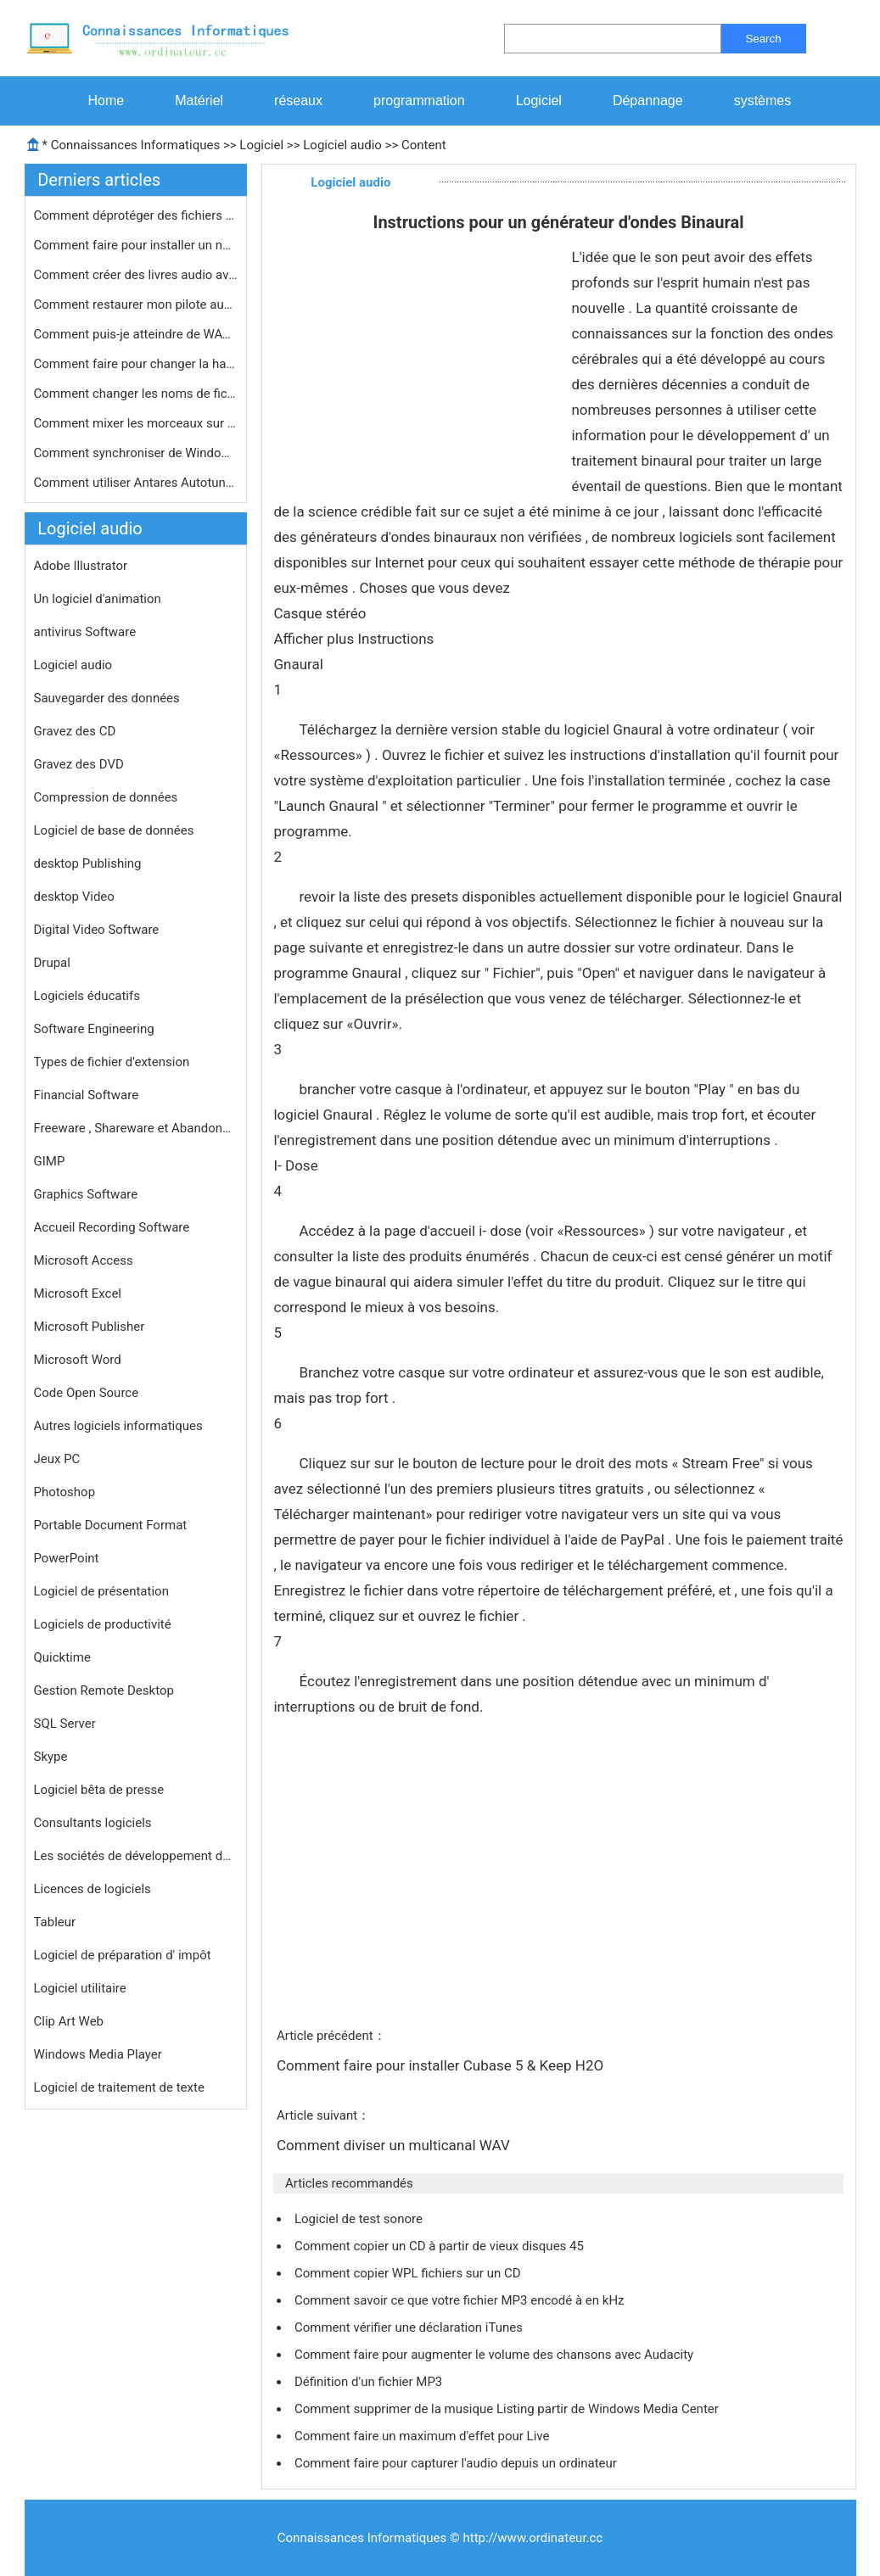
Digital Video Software (97, 929)
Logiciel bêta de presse (99, 1789)
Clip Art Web (69, 2021)
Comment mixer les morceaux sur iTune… (136, 423)
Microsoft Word (77, 1359)
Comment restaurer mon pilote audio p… (136, 304)
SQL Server (65, 1723)
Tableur (55, 1922)
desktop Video (74, 896)
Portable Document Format (111, 1525)
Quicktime (62, 1657)
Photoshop (65, 1492)
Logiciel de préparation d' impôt (122, 1955)
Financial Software (86, 1095)
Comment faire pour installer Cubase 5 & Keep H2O (442, 2065)
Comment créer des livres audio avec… (136, 274)
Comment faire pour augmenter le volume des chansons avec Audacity (495, 2354)
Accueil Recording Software (112, 1227)
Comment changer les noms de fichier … (136, 393)
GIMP (49, 1161)
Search (763, 38)
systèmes (763, 100)
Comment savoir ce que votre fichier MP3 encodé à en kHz (460, 2300)
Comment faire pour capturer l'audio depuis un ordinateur (457, 2463)
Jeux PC (57, 1459)
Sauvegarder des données (107, 698)
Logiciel (539, 100)
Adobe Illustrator (81, 565)
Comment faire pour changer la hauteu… (136, 364)
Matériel (199, 100)
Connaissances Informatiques (135, 145)
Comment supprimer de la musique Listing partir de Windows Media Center (508, 2409)
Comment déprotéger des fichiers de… (136, 215)
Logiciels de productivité (102, 1624)
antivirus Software (85, 632)
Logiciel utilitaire (80, 1988)
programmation (419, 100)
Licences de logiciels (92, 1889)
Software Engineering (94, 1029)
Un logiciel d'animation (97, 598)
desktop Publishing (88, 863)
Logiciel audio (342, 145)
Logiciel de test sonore (360, 2219)
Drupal (52, 962)
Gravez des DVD (79, 764)
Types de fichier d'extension (112, 1062)
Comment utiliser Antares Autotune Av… (136, 482)
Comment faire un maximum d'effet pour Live (423, 2436)
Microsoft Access (83, 1260)
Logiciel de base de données (114, 830)
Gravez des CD (75, 731)
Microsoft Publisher (89, 1326)
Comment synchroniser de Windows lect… (136, 453)
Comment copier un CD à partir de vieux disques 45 (440, 2246)
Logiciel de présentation (101, 1591)
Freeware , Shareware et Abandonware (136, 1128)
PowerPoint (66, 1558)
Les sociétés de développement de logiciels (136, 1856)
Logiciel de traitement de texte (119, 2087)
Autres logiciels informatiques (118, 1425)
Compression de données (106, 797)
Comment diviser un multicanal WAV (395, 2145)
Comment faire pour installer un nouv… (136, 245)
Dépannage (648, 100)
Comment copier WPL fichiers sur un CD (409, 2273)
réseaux (298, 100)
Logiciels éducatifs (87, 995)
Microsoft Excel (78, 1293)
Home (106, 100)
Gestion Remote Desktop (104, 1690)
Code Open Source (86, 1392)
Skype (51, 1756)
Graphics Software (86, 1194)
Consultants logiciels (93, 1822)
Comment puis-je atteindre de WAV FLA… (136, 334)
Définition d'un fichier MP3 (370, 2381)
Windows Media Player (98, 2054)
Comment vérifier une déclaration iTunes (410, 2327)
